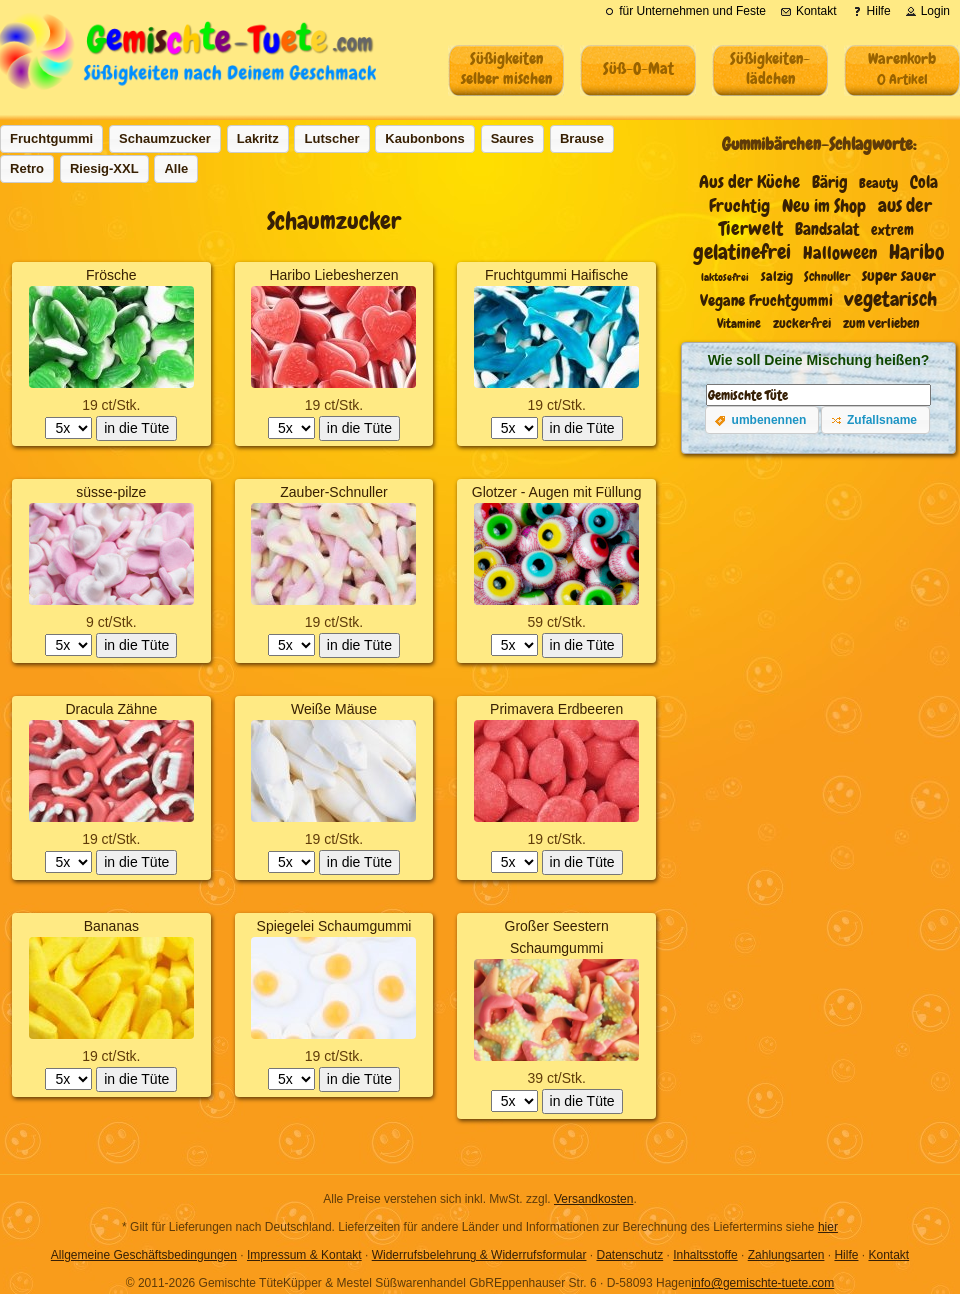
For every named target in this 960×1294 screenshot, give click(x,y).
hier (828, 1227)
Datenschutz (629, 1255)
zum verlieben (881, 323)
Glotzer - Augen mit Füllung (557, 492)
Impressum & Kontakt (304, 1255)
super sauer (899, 276)
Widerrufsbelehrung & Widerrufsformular (479, 1255)
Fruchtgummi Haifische (556, 275)
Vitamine (739, 324)
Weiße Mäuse (334, 709)
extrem (892, 230)
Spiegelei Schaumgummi (334, 926)
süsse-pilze (111, 492)
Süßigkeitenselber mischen (506, 68)
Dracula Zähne (111, 709)
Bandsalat (827, 229)
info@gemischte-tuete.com (762, 1283)
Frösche (111, 275)
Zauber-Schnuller (333, 492)
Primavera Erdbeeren (556, 709)
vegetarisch (890, 299)
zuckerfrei (802, 323)
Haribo (916, 251)
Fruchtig (739, 206)
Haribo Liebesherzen (333, 275)
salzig (777, 276)
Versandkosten (593, 1199)
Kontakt (888, 1255)
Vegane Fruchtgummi (766, 300)
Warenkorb (902, 68)
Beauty (878, 183)
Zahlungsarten (786, 1255)
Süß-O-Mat (638, 68)
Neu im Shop (824, 206)
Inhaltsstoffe (705, 1255)
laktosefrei (725, 277)
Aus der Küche (749, 182)
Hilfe (846, 1255)
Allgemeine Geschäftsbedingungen (144, 1255)
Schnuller (827, 276)
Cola (924, 182)
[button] (762, 420)
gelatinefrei (742, 252)
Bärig (830, 182)
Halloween (840, 253)
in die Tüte (136, 428)
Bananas (111, 926)
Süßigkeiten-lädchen (770, 68)
